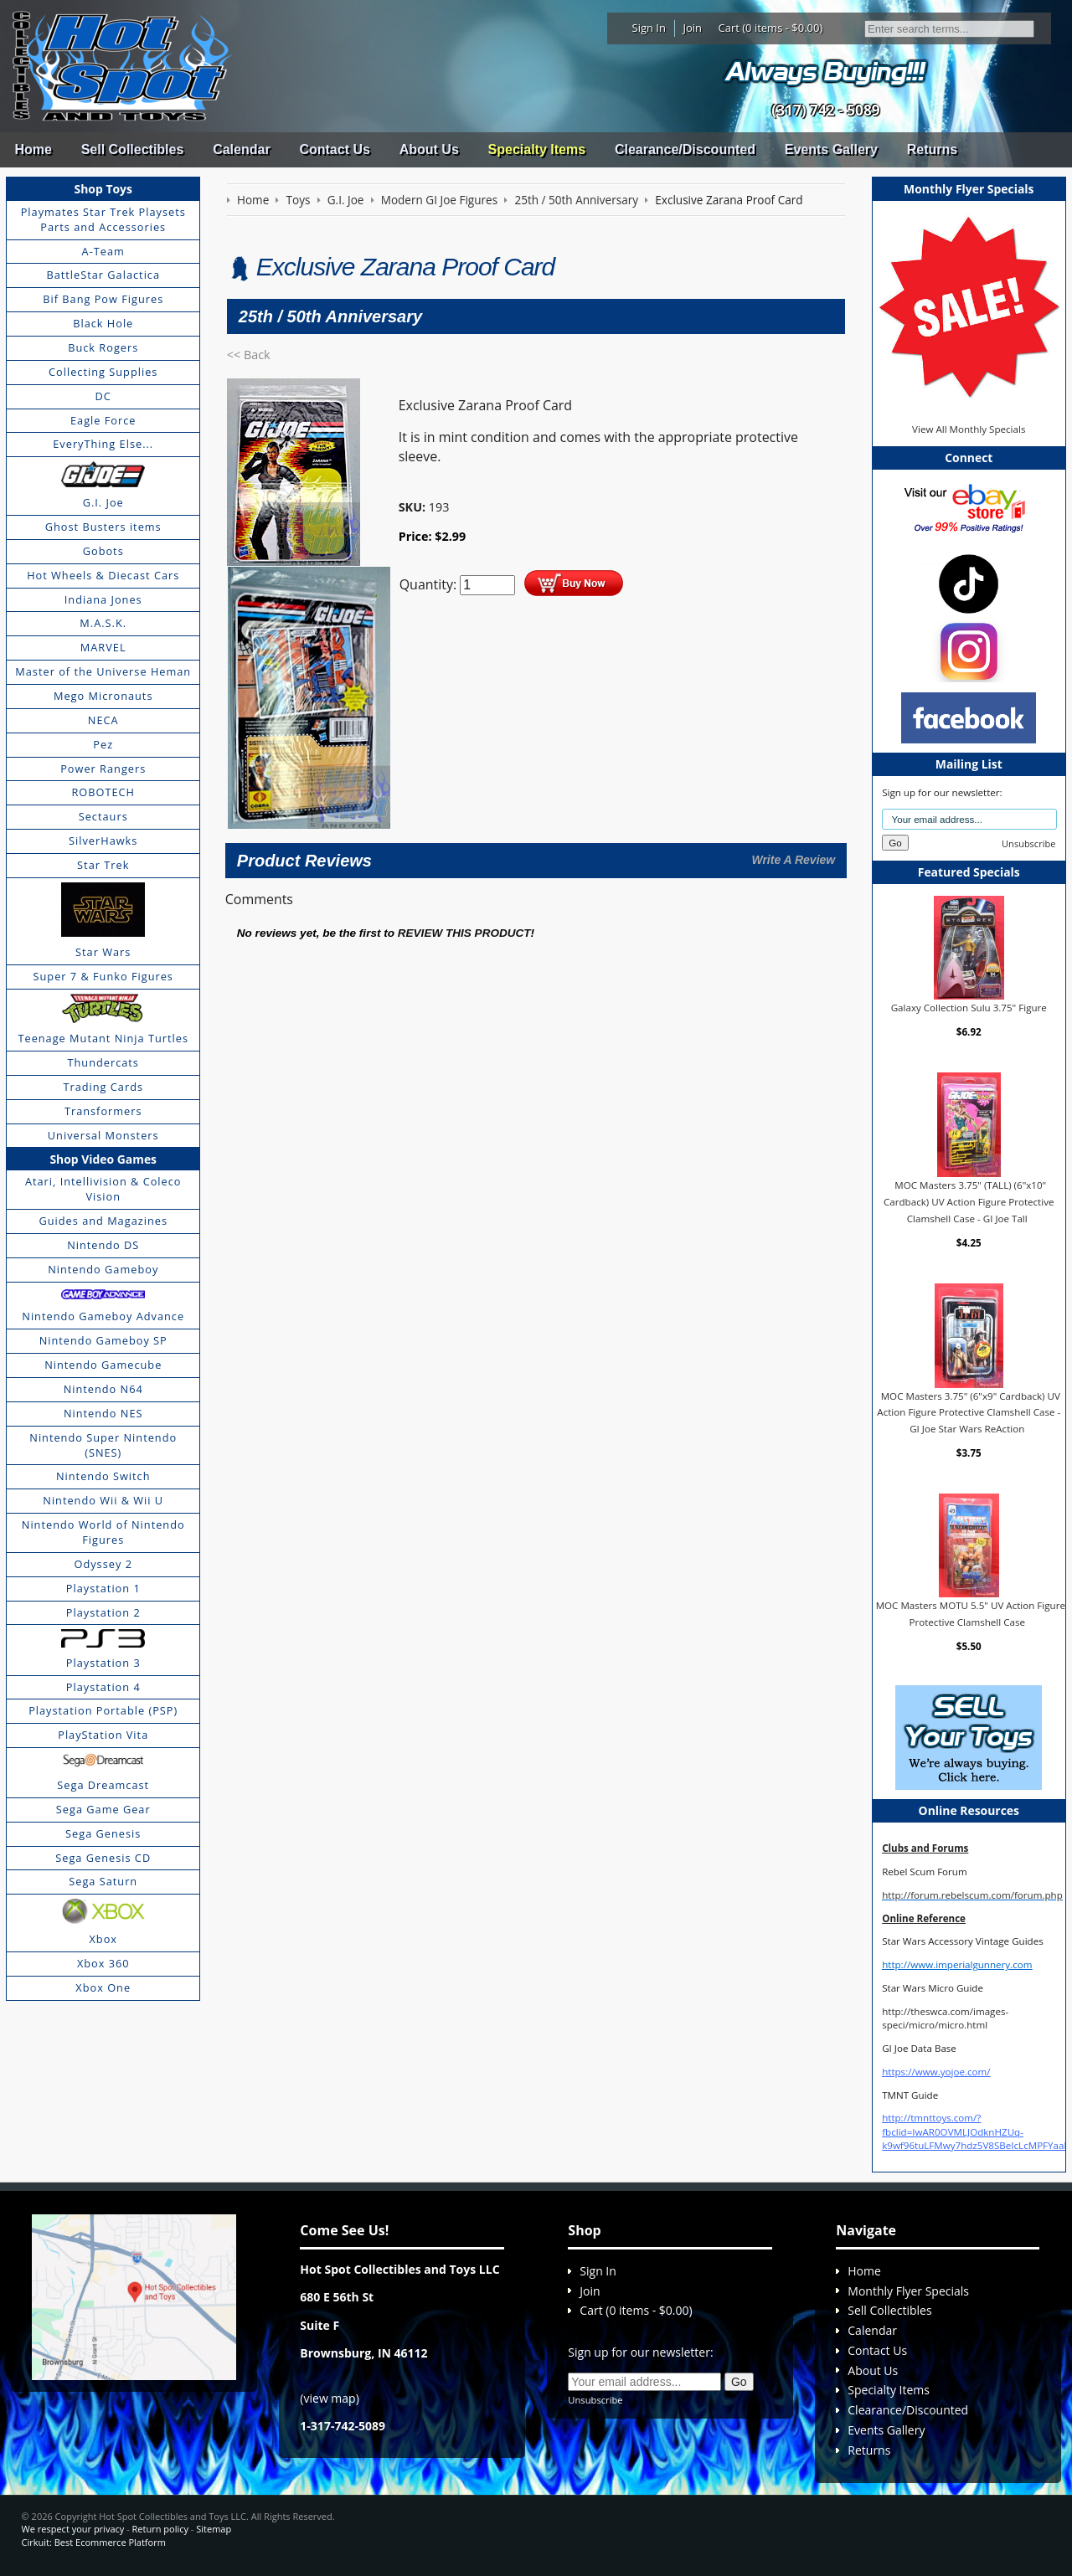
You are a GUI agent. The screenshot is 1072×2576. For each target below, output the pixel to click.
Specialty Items (537, 149)
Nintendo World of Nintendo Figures (103, 1532)
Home (32, 149)
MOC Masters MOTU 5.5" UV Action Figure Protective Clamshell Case (970, 1613)
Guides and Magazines (103, 1220)
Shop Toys (103, 189)
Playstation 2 (103, 1612)
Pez (103, 744)
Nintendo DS (103, 1244)
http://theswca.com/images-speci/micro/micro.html (945, 2018)
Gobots (103, 550)
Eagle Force (103, 420)
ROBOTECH (102, 792)
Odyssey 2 (103, 1563)
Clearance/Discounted (685, 149)
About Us (429, 149)
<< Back (249, 354)
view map (330, 2398)
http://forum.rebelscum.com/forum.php (972, 1895)
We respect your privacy (73, 2528)
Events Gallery (831, 149)
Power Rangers (103, 768)
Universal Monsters (103, 1135)
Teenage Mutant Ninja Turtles (103, 1038)
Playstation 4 (103, 1686)
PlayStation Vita (103, 1734)
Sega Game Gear (103, 1809)
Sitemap (213, 2528)
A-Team (103, 251)
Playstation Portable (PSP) (103, 1710)
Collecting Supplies (103, 371)
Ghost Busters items (103, 526)
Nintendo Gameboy (103, 1269)
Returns (932, 149)
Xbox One (103, 1987)
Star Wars (103, 951)
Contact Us (334, 149)
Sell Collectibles (132, 149)
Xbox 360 (103, 1963)
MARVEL (103, 647)
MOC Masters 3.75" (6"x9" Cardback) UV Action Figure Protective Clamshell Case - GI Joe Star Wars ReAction (968, 1412)
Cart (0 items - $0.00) (771, 27)
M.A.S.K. (103, 622)
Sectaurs (103, 816)
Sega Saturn (103, 1881)
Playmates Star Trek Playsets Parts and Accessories (103, 219)
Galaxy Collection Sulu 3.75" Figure (969, 1007)
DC (103, 396)
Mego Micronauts (103, 695)
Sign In (649, 27)
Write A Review (793, 859)
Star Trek (103, 864)
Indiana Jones (103, 599)
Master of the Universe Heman (103, 671)
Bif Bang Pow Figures (103, 298)
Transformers (103, 1110)
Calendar (241, 149)
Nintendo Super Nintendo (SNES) (103, 1445)
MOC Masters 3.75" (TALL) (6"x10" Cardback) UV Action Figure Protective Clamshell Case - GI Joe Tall (969, 1201)
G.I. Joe (103, 502)
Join (692, 27)
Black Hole (103, 323)
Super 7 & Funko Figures (103, 976)
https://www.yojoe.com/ (936, 2071)
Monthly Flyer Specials (908, 2291)
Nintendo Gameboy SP (103, 1340)
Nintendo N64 (103, 1388)
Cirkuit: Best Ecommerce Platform (94, 2542)
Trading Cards (103, 1086)
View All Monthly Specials (968, 429)
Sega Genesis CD (103, 1857)
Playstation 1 (103, 1588)
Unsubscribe (1028, 843)
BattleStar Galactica (103, 274)
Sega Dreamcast (103, 1784)
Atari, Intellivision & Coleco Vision (103, 1189)
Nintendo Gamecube (103, 1364)
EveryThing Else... (103, 443)
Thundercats (102, 1062)
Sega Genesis (103, 1833)
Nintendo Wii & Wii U (103, 1500)
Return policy (160, 2528)
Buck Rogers (103, 347)
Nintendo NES (103, 1413)
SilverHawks (103, 840)
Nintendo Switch (103, 1475)
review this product (464, 933)
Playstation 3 (103, 1662)
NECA (103, 720)
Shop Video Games (103, 1159)
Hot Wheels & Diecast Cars (103, 575)
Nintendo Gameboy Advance (103, 1316)
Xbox (103, 1938)
